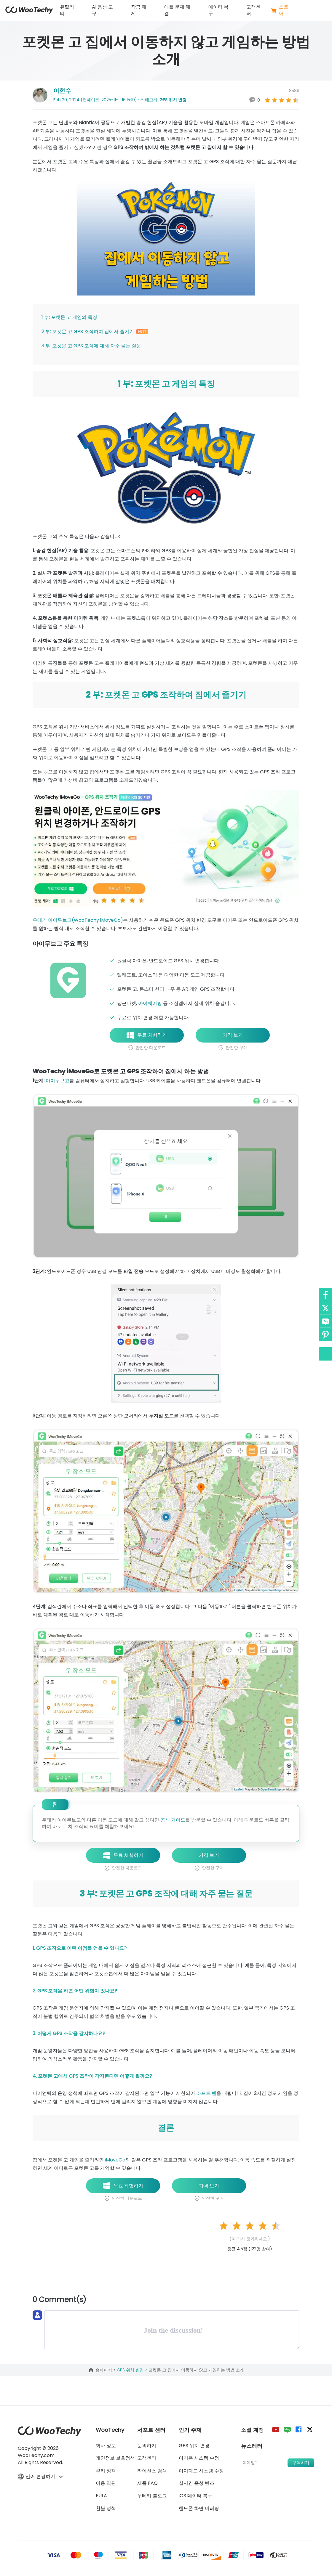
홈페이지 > (106, 2370)
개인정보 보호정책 (115, 2458)
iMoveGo (115, 2159)
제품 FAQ (147, 2483)
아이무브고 (57, 1080)
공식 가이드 (172, 1820)
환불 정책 (106, 2508)
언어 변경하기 (40, 2476)
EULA (101, 2495)
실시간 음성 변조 (196, 2483)
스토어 (279, 10)
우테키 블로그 (152, 2495)
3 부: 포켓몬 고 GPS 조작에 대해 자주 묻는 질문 (91, 345)
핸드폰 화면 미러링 (199, 2508)
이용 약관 (106, 2483)
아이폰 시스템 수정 (199, 2458)
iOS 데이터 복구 (195, 2495)
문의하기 (146, 2445)
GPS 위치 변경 (172, 100)
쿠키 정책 (106, 2470)
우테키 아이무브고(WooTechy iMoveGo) (78, 920)
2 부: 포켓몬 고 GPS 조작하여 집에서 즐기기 (95, 331)
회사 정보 (106, 2445)
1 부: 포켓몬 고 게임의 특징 (69, 317)
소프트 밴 (206, 2093)
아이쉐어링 (150, 1003)
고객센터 (253, 10)
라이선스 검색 (152, 2470)
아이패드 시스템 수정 (201, 2470)
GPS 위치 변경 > (133, 2370)
